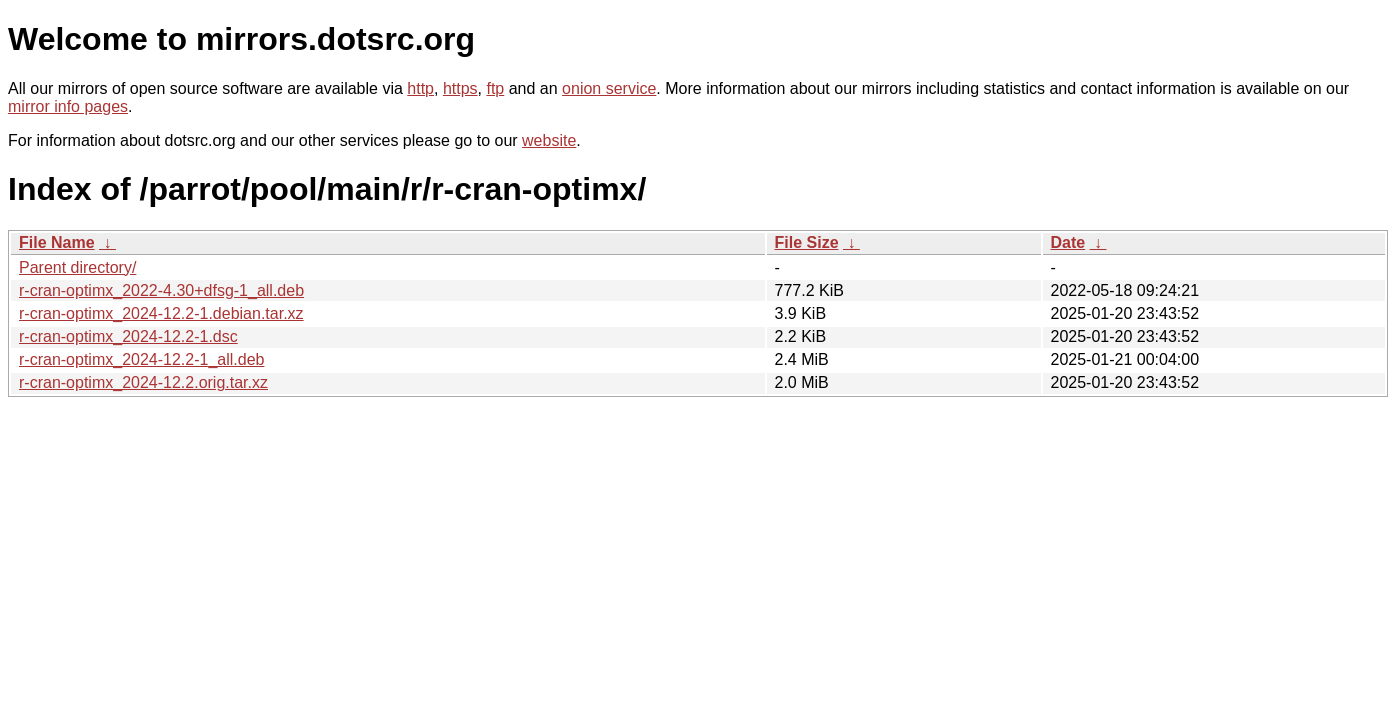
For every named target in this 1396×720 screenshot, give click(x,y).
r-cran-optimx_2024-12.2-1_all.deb (141, 359)
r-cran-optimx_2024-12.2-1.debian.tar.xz (161, 313)
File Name (57, 242)
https (460, 88)
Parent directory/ (77, 267)
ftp (495, 88)
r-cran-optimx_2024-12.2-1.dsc (128, 336)
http (420, 88)
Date (1068, 242)
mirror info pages (68, 106)
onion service (609, 88)
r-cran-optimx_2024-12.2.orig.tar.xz (143, 382)
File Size (807, 242)
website (549, 140)
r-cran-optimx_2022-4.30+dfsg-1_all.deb (161, 290)
